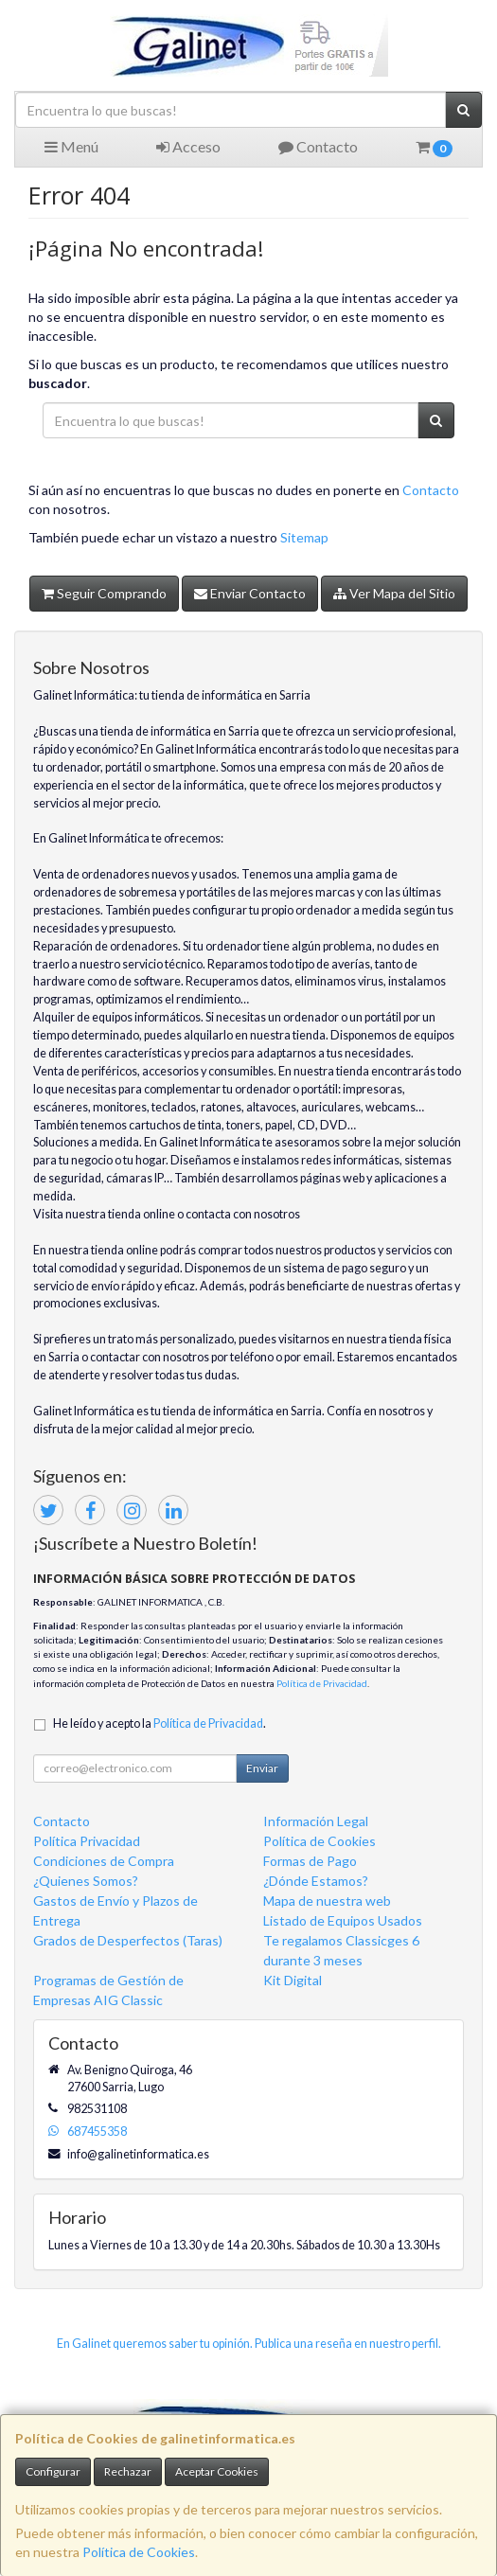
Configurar (53, 2471)
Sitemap (304, 537)
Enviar (262, 1768)
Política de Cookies (138, 2552)
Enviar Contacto (250, 593)
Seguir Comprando (104, 593)
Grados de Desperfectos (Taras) (127, 1940)
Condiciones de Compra (103, 1861)
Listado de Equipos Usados (342, 1920)
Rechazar (127, 2471)
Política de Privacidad (321, 1683)
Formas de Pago (310, 1861)
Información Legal (315, 1821)
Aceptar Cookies (216, 2471)
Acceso (188, 146)
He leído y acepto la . (159, 1723)
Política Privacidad (86, 1841)
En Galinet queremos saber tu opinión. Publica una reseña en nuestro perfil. (249, 2343)
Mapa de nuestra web (327, 1900)
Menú (71, 146)
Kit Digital (292, 1980)
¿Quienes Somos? (85, 1881)
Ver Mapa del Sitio (394, 593)
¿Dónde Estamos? (315, 1881)
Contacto (318, 146)
